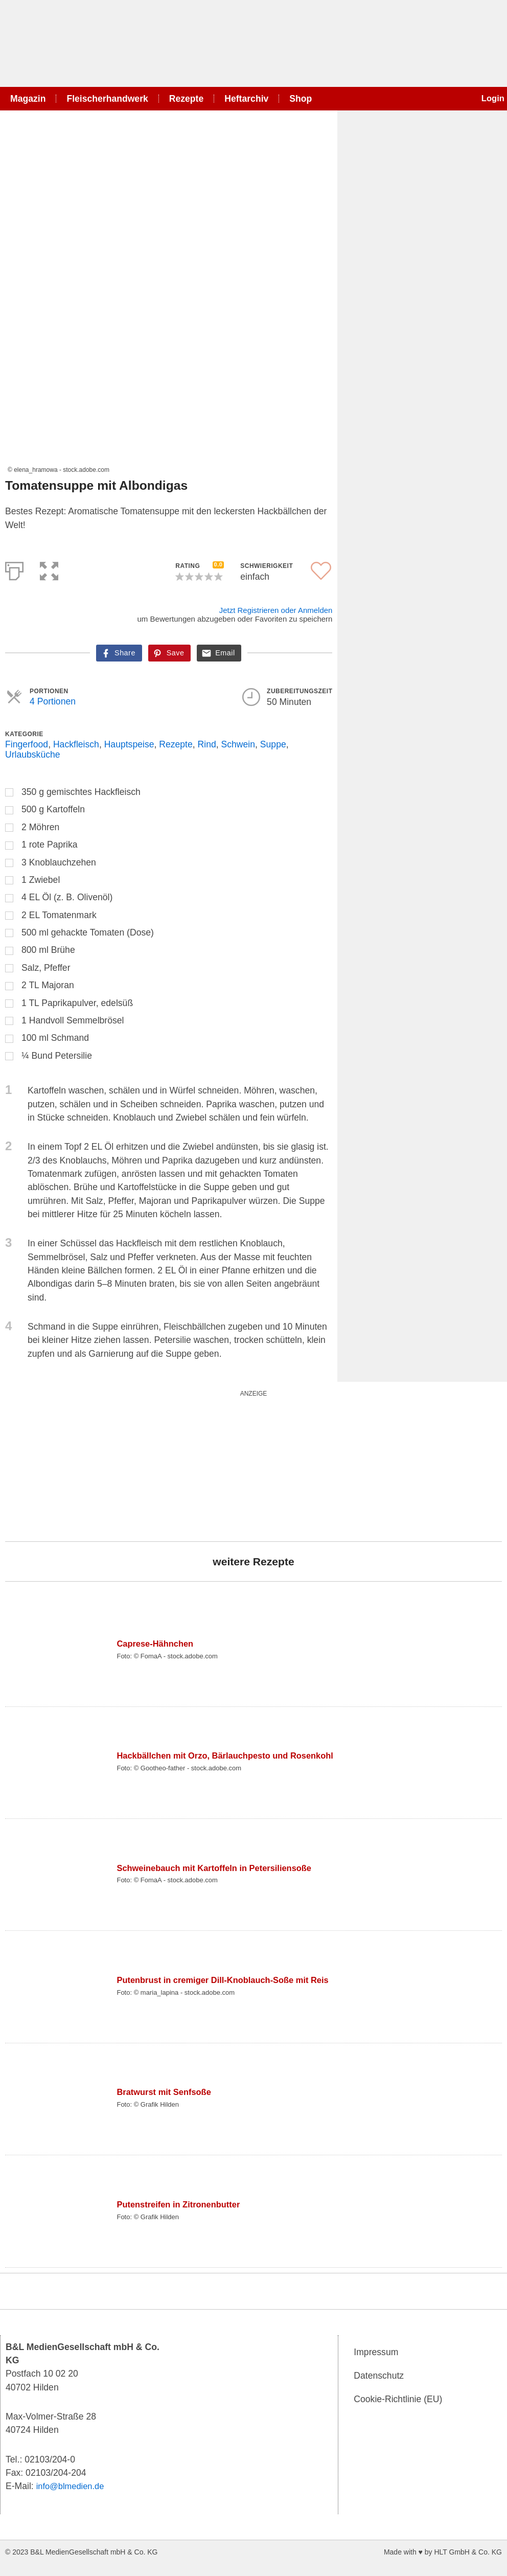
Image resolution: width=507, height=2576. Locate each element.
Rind (207, 744)
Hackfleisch (76, 744)
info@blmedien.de (72, 2486)
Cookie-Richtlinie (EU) (398, 2399)
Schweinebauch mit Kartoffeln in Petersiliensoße (221, 1868)
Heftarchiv (246, 99)
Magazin (27, 99)
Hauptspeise (129, 744)
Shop (300, 99)
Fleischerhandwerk (107, 99)
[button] (49, 569)
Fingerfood (26, 744)
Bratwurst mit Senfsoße (167, 2092)
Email (225, 653)
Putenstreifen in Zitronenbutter (182, 2204)
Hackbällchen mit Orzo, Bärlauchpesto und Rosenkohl (233, 1755)
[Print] (14, 569)
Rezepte (186, 99)
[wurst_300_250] (81, 1463)
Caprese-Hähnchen (157, 1643)
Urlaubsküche (32, 754)
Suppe (273, 744)
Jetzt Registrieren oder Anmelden (276, 610)
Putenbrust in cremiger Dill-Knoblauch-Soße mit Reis (230, 1980)
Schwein (238, 744)
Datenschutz (379, 2375)
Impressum (376, 2352)
